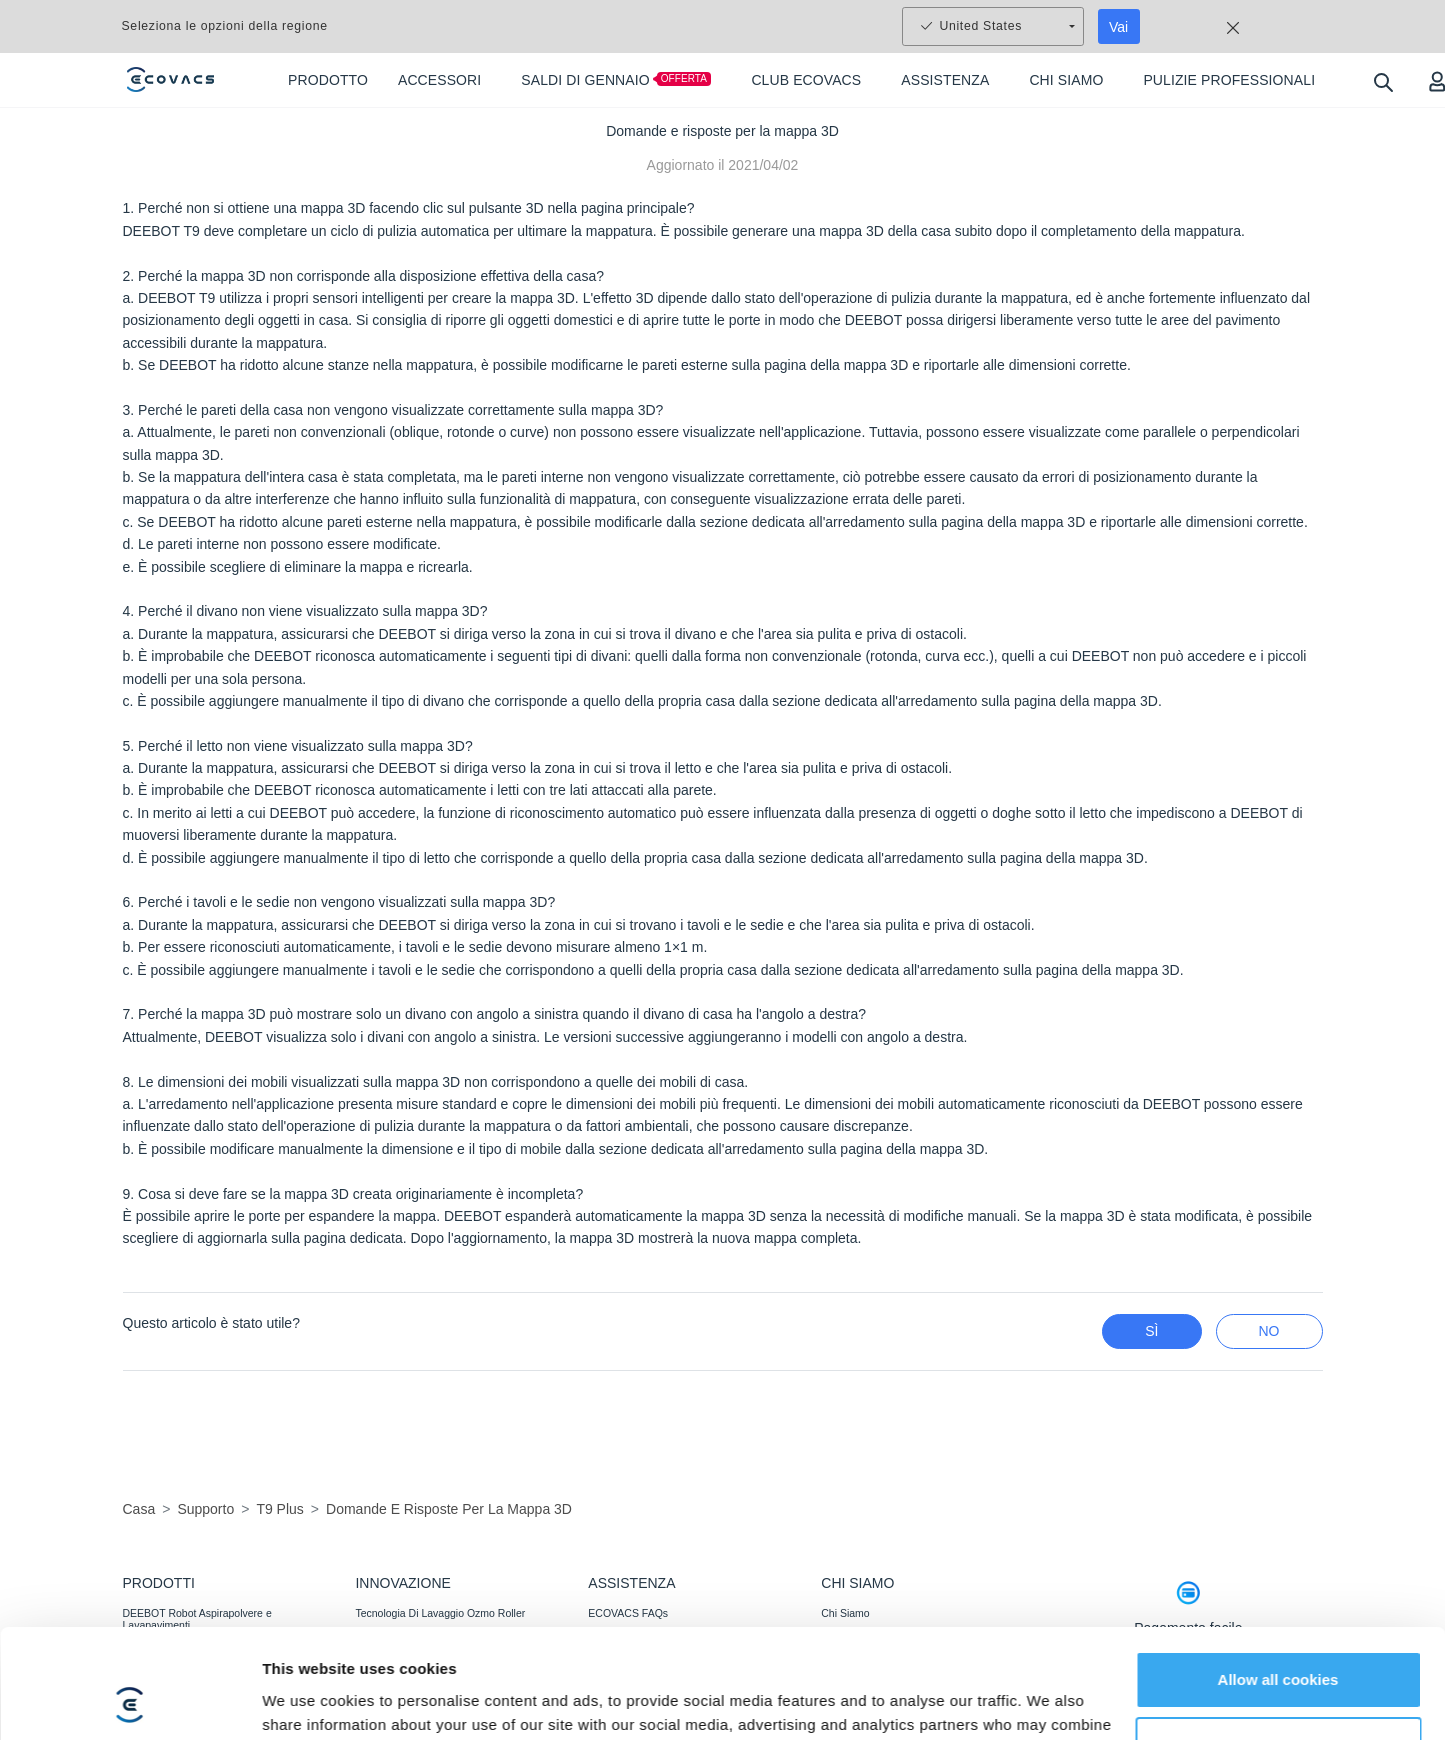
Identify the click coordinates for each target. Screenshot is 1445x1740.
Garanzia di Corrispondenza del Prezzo (679, 1695)
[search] (1382, 81)
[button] (1399, 1689)
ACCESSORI (154, 1695)
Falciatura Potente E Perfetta (422, 1667)
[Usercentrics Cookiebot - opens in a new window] (129, 1614)
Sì (1151, 1331)
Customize (1279, 1555)
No (1269, 1331)
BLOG (835, 1667)
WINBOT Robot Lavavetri (182, 1667)
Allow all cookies (1278, 1489)
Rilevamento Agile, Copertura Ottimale (444, 1695)
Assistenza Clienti (629, 1667)
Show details (308, 1613)
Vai (1118, 27)
